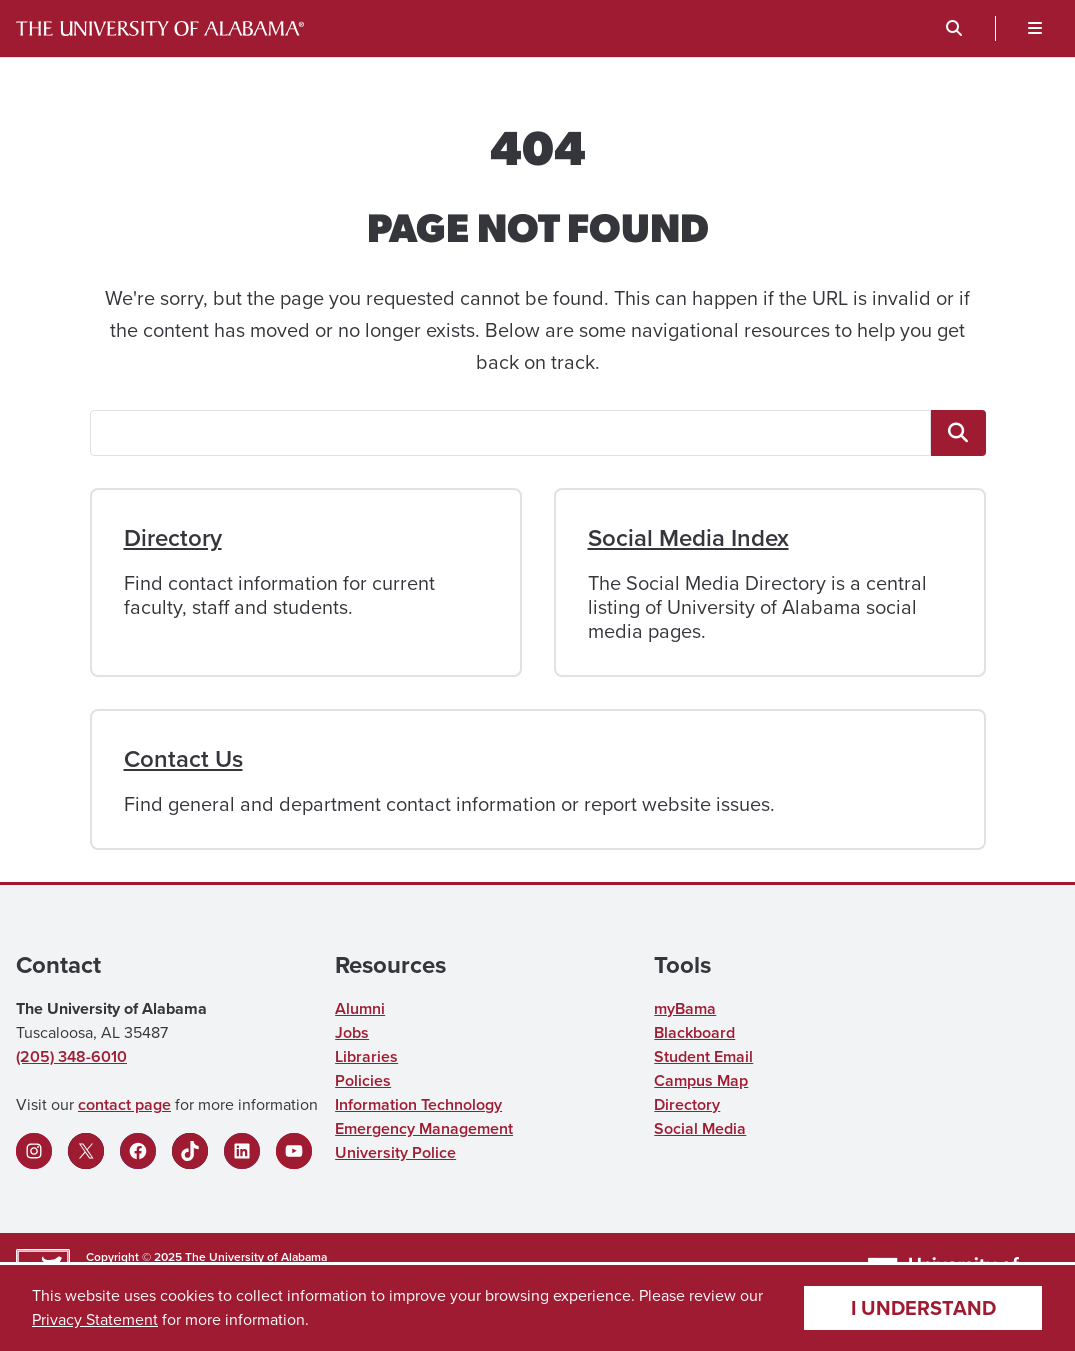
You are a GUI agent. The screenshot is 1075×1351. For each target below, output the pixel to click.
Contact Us (183, 759)
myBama (685, 1008)
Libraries (366, 1056)
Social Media (700, 1128)
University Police (395, 1152)
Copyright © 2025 (134, 1257)
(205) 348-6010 (71, 1056)
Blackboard (694, 1032)
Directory (173, 538)
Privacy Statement (95, 1319)
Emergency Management (424, 1128)
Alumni (360, 1008)
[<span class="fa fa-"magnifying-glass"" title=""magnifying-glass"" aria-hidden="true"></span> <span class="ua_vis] (958, 433)
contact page (124, 1104)
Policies (363, 1080)
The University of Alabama (256, 1257)
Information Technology (418, 1104)
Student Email (703, 1056)
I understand (923, 1308)
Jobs (352, 1032)
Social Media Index (688, 538)
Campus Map (701, 1080)
